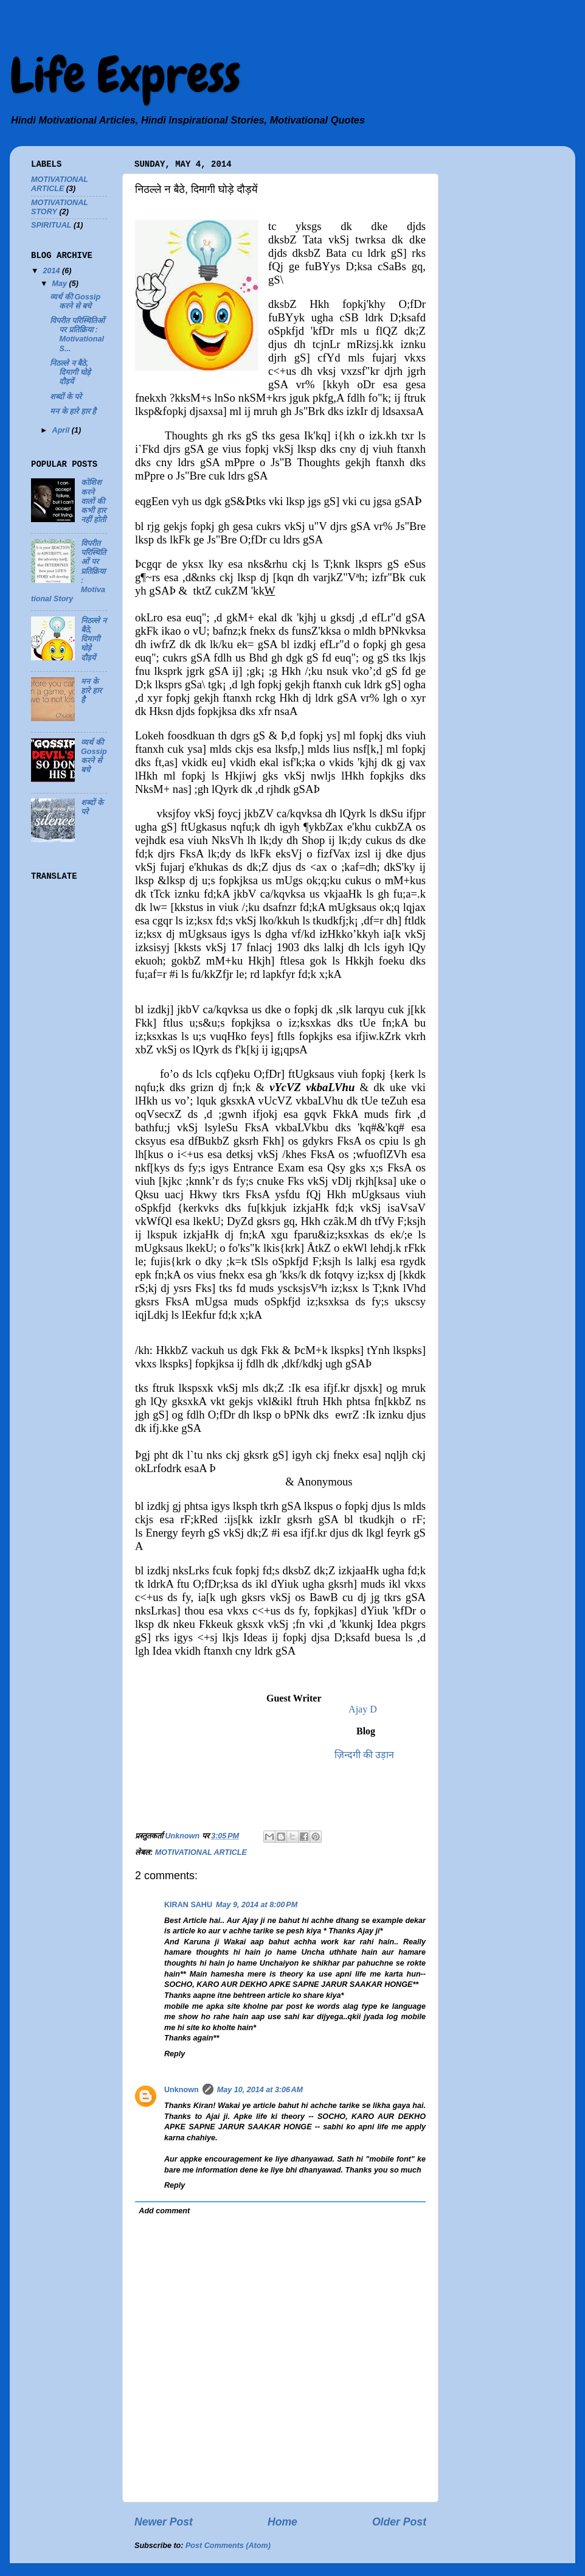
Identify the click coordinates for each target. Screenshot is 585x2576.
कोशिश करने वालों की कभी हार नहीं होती (93, 500)
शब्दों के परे (65, 397)
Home (282, 2522)
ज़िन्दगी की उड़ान (364, 1755)
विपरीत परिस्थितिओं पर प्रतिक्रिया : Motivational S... (77, 334)
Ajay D (362, 1709)
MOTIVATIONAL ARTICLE (201, 1852)
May (60, 283)
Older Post (399, 2522)
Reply (174, 2054)
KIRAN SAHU (188, 1905)
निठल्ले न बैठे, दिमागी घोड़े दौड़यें (70, 372)
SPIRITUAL (51, 225)
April (62, 430)
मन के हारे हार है (73, 411)
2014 (52, 271)
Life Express (125, 75)
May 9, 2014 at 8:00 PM (256, 1905)
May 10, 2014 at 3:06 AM (260, 2090)
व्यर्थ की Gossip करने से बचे (75, 301)
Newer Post (163, 2522)
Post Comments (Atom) (228, 2545)
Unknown (181, 2090)
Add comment (164, 2211)
